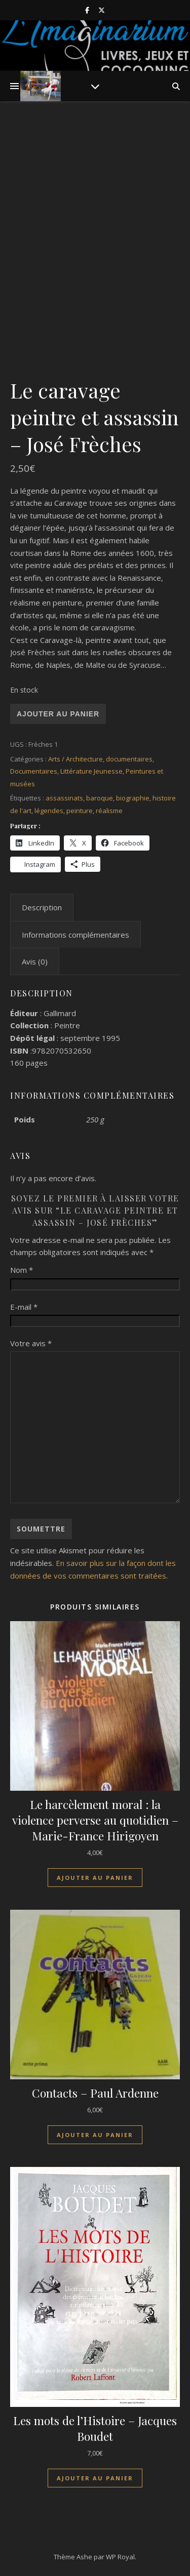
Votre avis (31, 1343)
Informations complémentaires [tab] (75, 935)
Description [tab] (42, 907)
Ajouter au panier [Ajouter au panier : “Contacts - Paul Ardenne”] (95, 2135)
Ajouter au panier (58, 714)
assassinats (64, 797)
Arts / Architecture (75, 758)
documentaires (129, 758)
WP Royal (120, 2556)
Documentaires (33, 771)
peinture (79, 810)
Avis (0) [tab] (35, 961)
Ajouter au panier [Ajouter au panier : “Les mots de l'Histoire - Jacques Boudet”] (95, 2478)
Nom (21, 1270)
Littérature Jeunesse (91, 771)
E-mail (23, 1307)
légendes (48, 810)
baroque (99, 797)
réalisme (109, 810)
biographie (132, 797)
